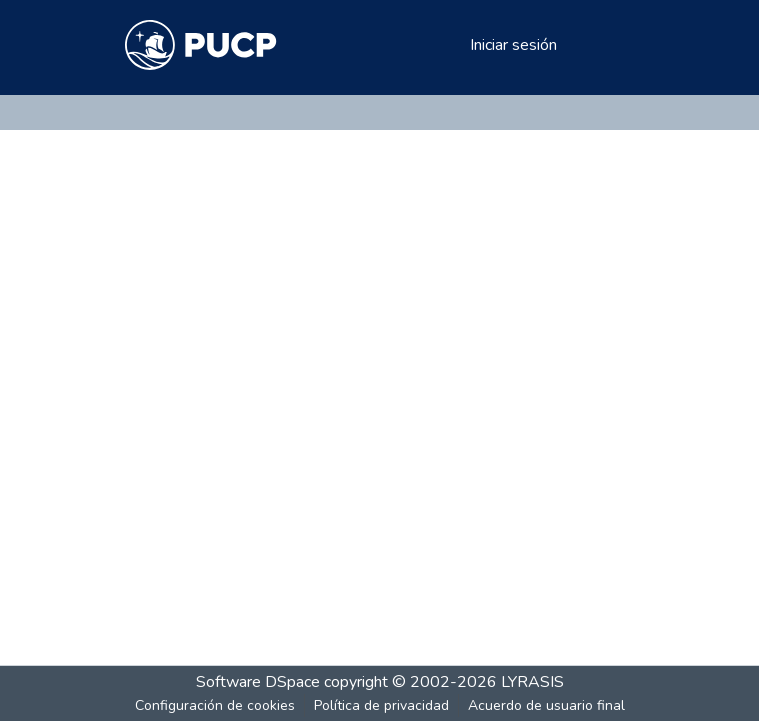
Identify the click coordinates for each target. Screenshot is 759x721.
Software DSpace (258, 682)
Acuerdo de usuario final (546, 705)
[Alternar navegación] (607, 45)
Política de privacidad (381, 705)
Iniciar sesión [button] (514, 45)
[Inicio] (201, 45)
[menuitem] (451, 45)
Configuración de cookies (215, 705)
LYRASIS (532, 682)
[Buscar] (422, 45)
